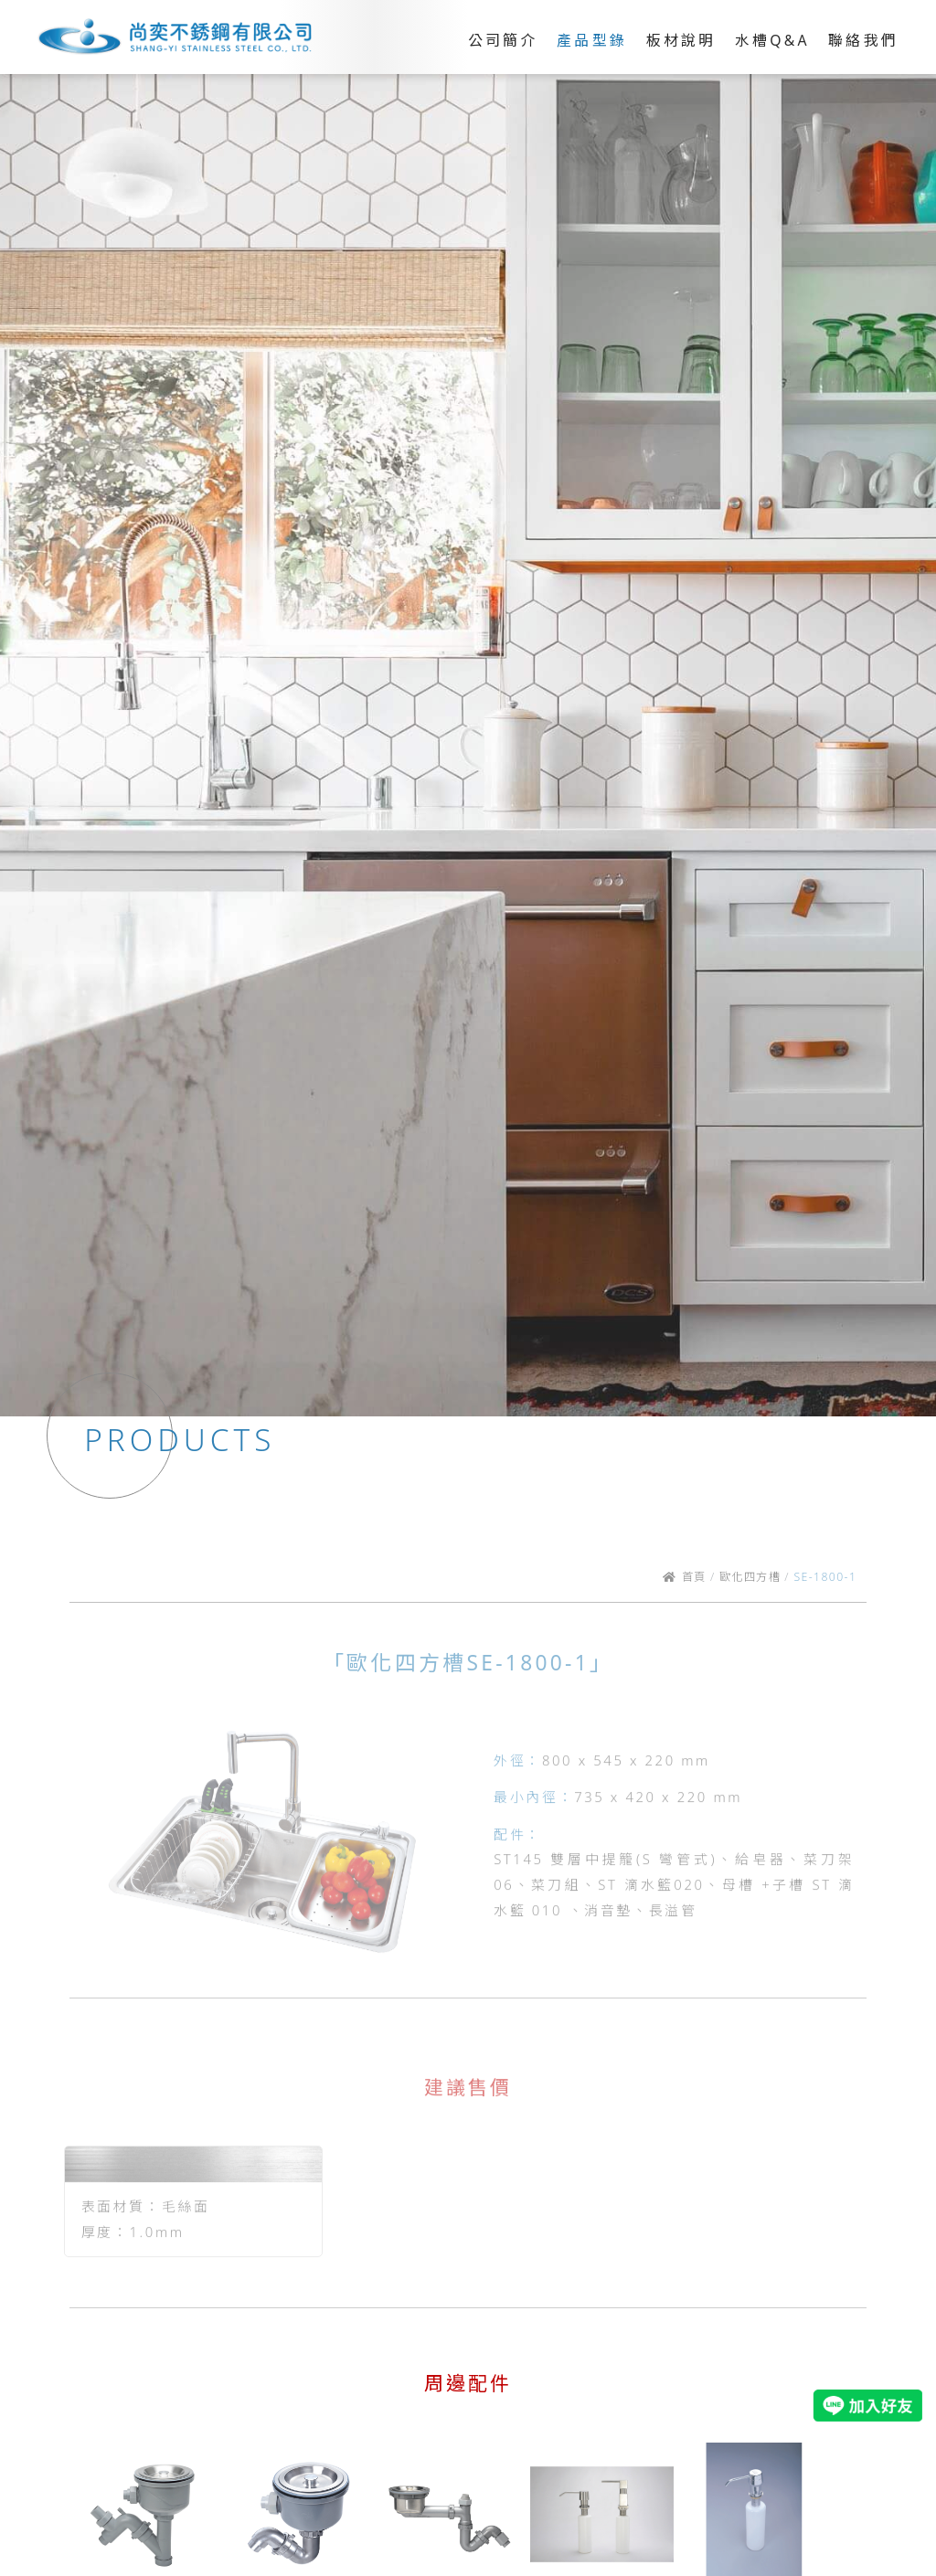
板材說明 (681, 40)
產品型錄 (592, 40)
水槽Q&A (772, 40)
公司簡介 (503, 40)
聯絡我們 (863, 40)
